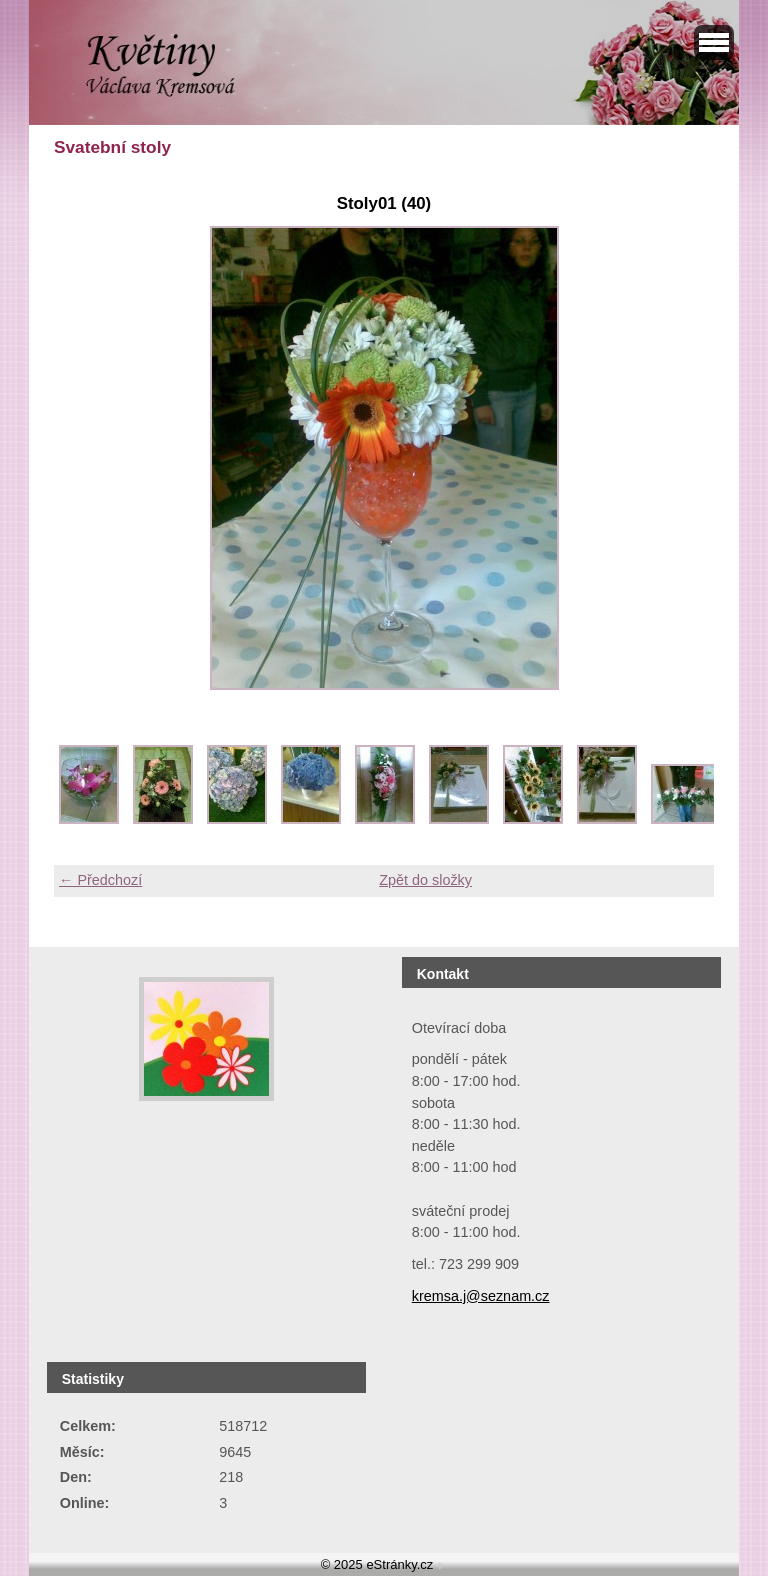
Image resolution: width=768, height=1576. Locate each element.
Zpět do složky (425, 880)
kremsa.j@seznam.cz (481, 1296)
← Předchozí (100, 880)
